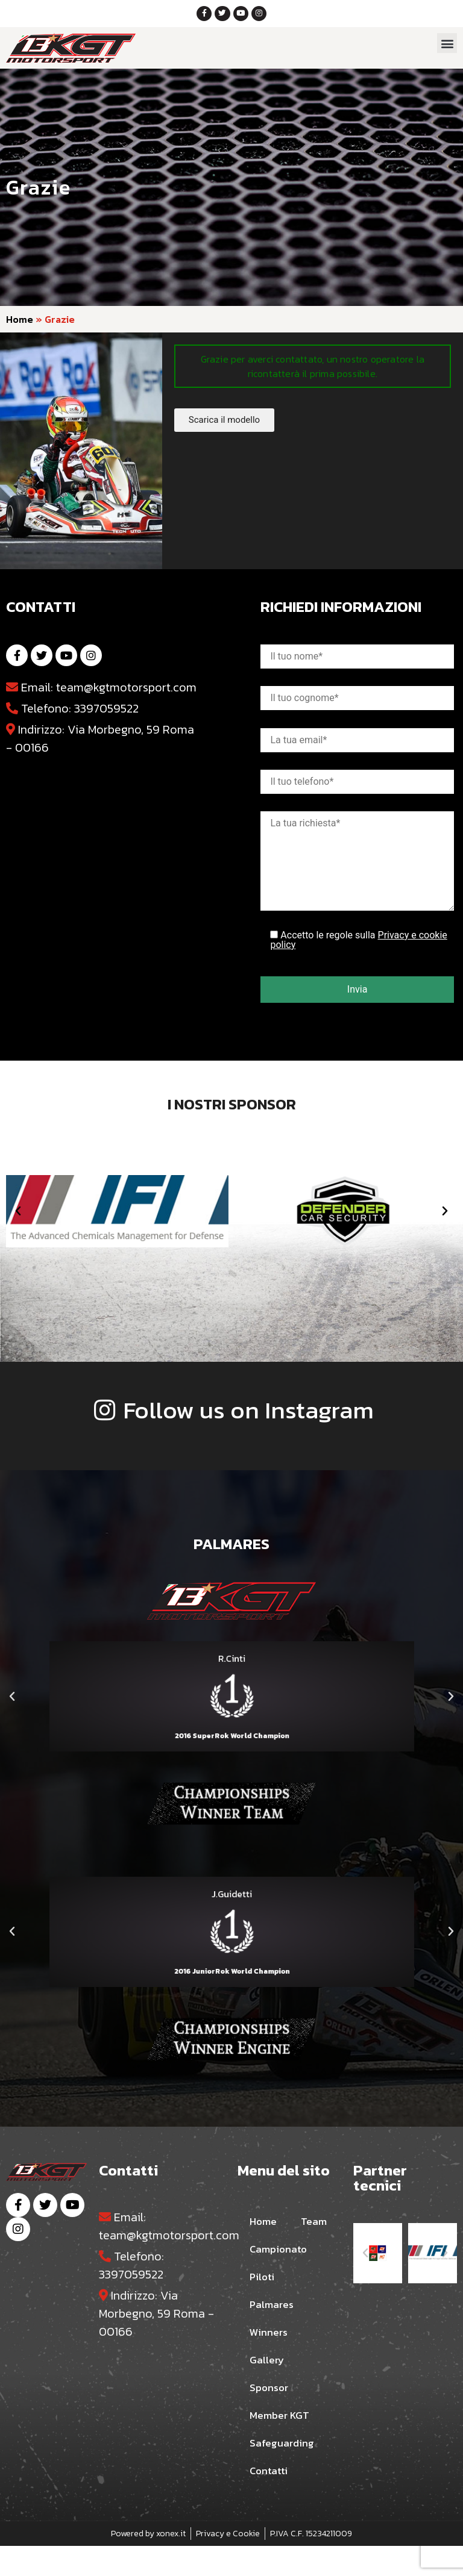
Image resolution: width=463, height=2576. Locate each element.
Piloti (264, 2307)
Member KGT (283, 2446)
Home (19, 322)
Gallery (269, 2390)
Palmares (275, 2335)
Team (264, 2252)
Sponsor (272, 2418)
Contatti (272, 2501)
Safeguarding (285, 2474)
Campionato (282, 2280)
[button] (447, 46)
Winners (271, 2363)
